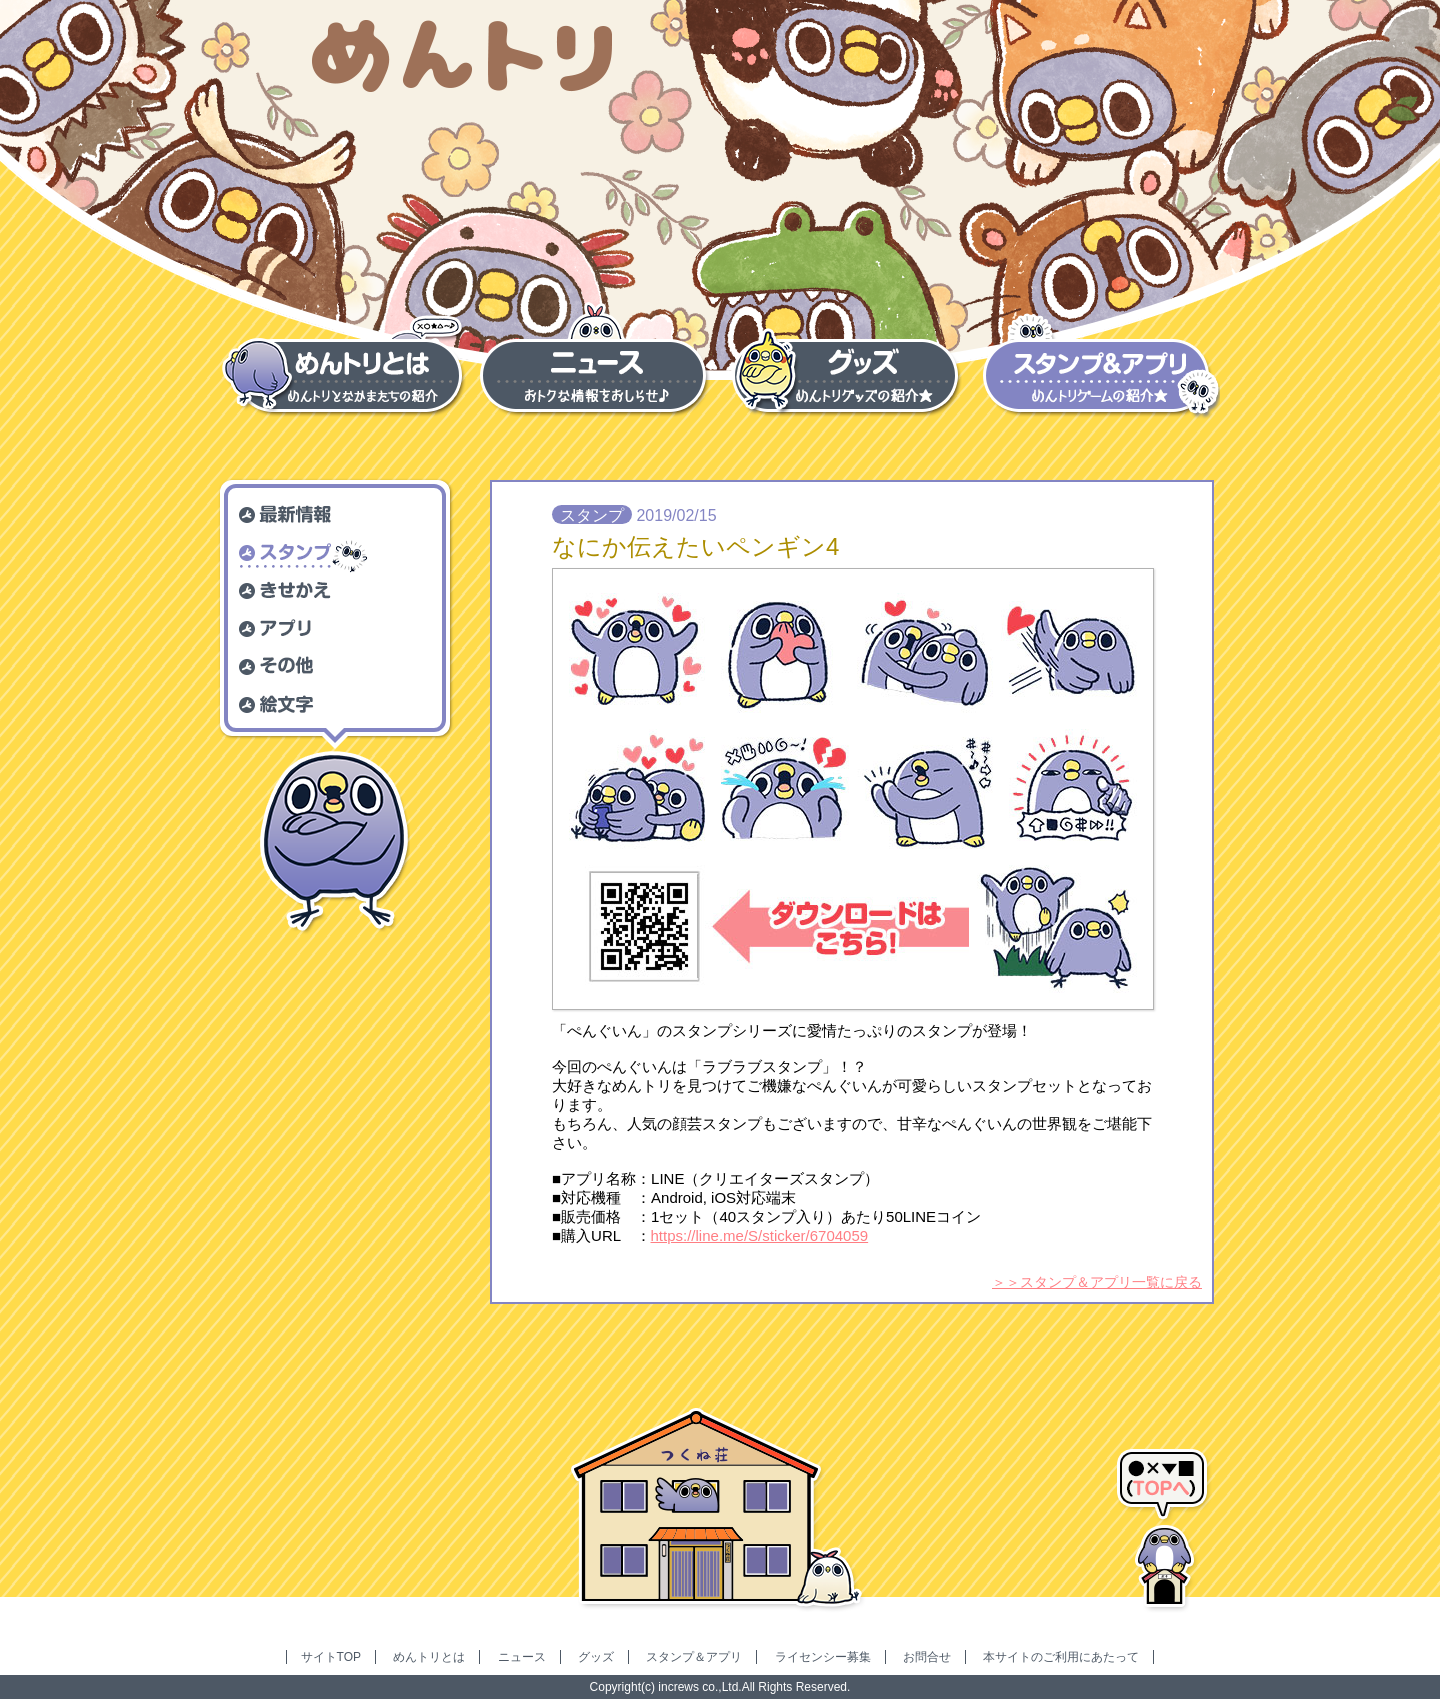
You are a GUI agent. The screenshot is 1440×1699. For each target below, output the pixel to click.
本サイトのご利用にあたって (1061, 1657)
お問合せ (927, 1657)
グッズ (596, 1657)
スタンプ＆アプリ (694, 1657)
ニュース (522, 1657)
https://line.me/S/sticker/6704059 (760, 1235)
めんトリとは (429, 1657)
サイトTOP (331, 1657)
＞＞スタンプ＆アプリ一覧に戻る (1097, 1282)
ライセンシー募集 (823, 1657)
